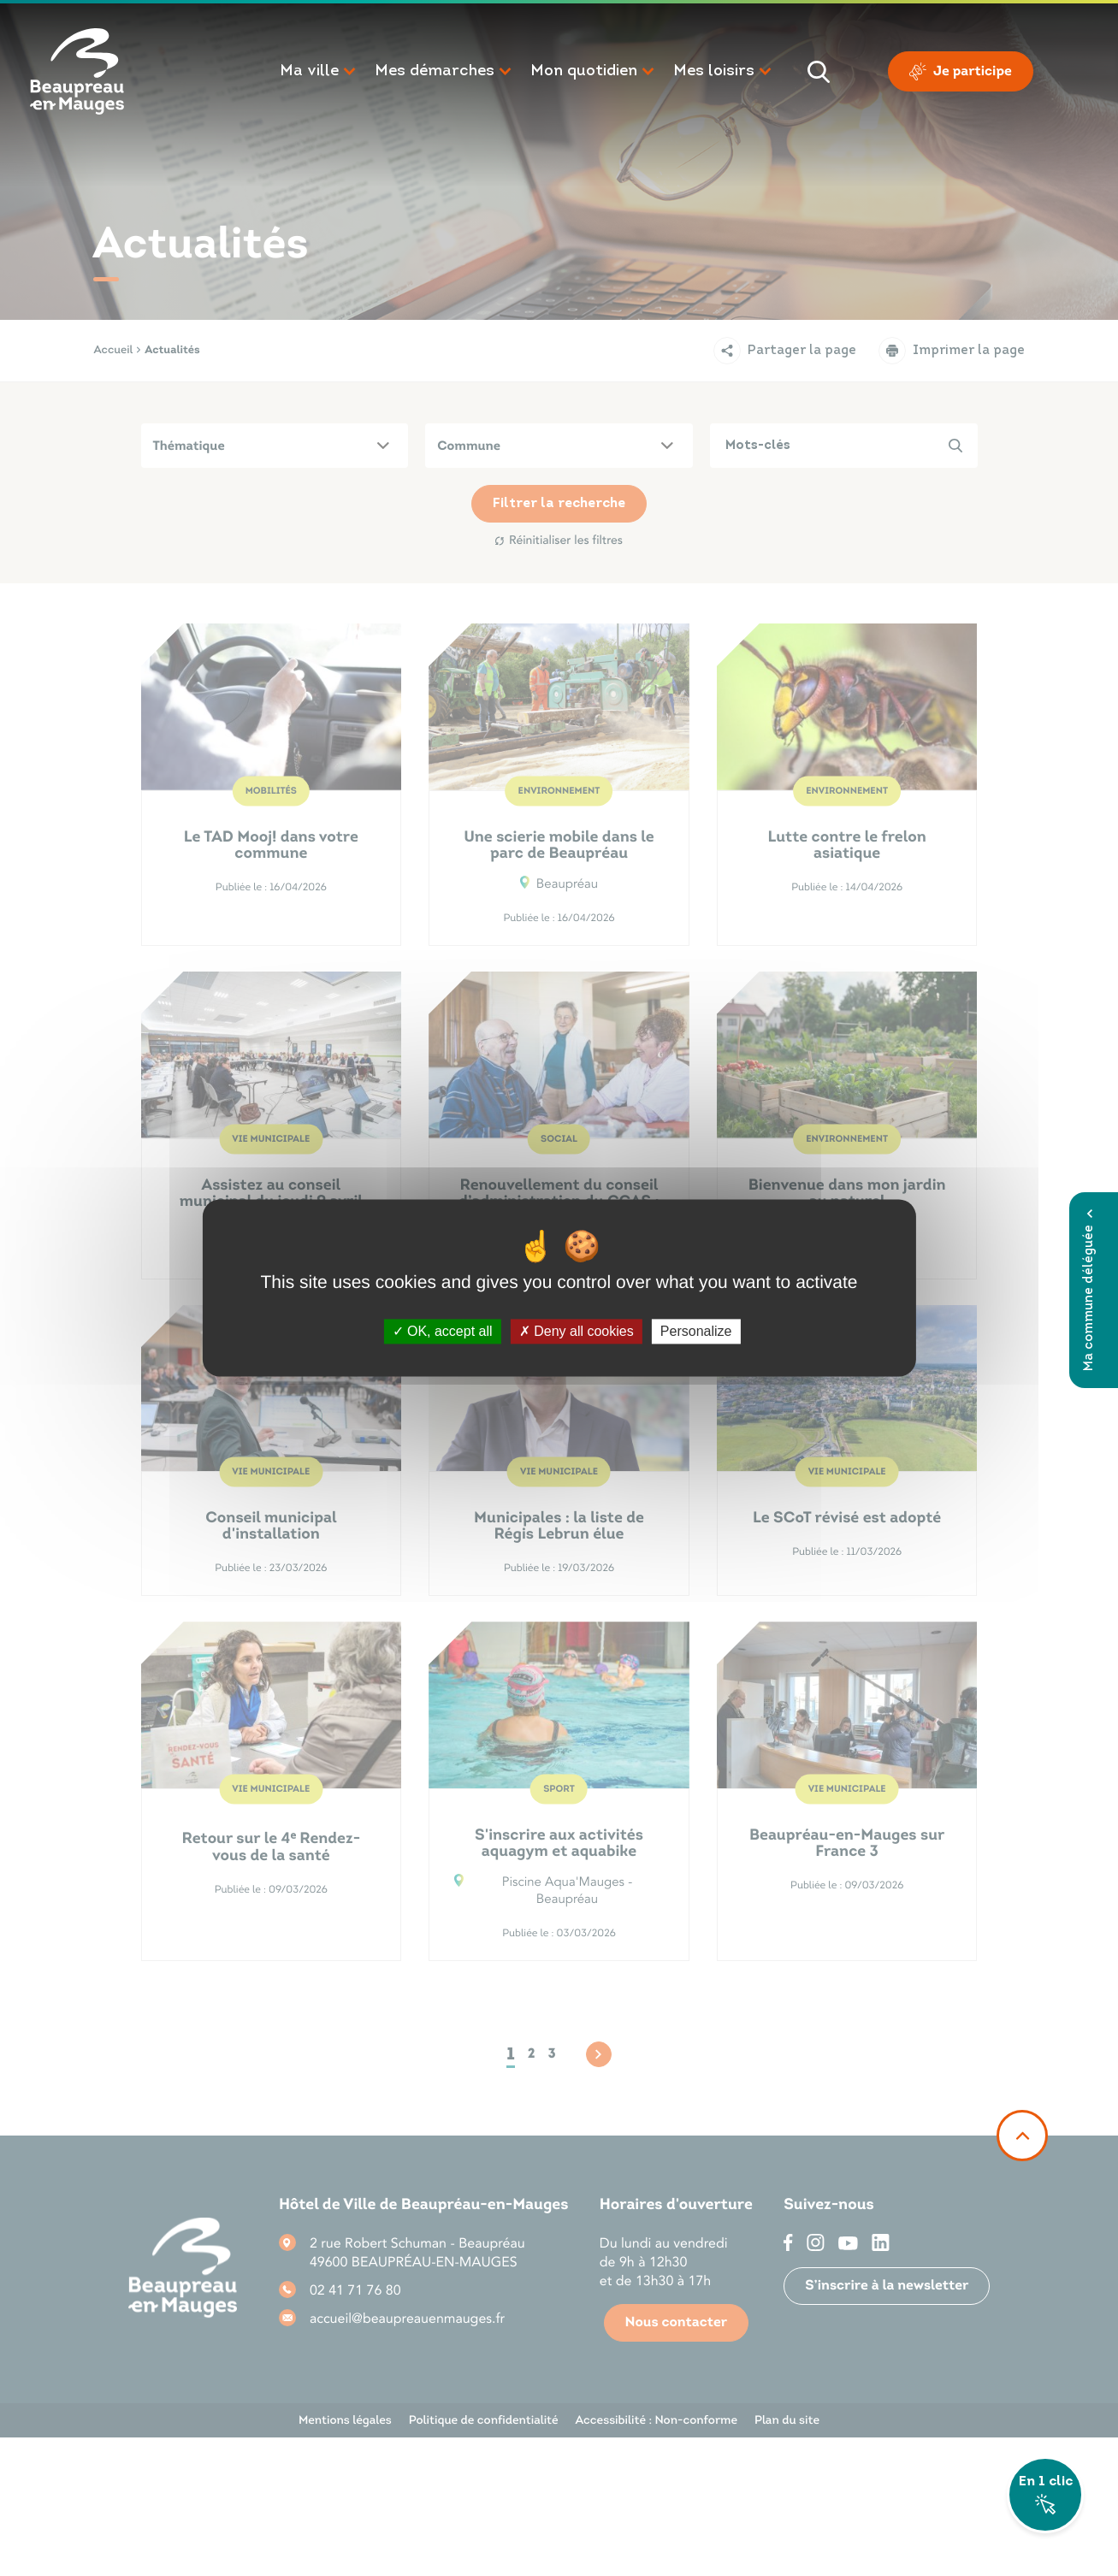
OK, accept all (443, 1331)
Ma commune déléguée (1089, 1290)
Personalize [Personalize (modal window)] (696, 1331)
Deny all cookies (576, 1331)
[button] (319, 71)
